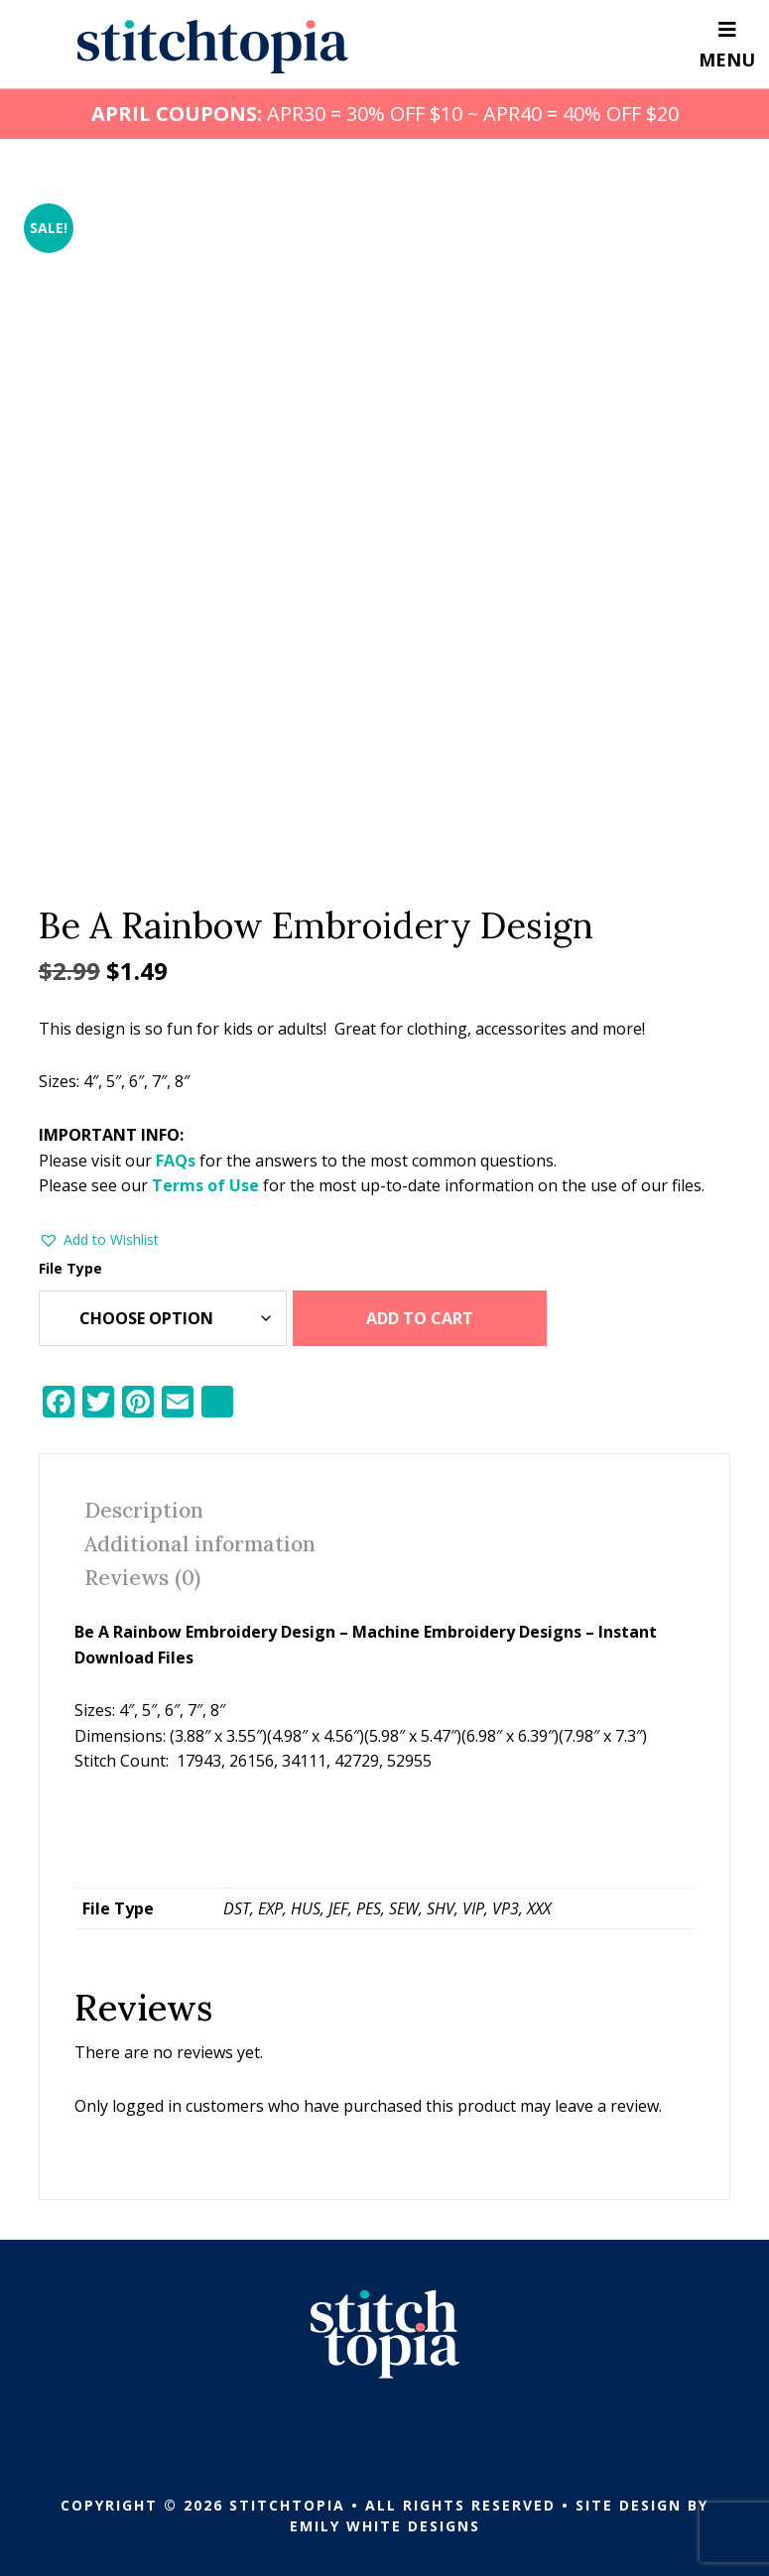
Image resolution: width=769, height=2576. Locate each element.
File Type (70, 1268)
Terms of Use (205, 1185)
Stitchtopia (212, 46)
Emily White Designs (385, 2525)
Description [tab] (143, 1510)
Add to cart (419, 1318)
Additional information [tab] (200, 1544)
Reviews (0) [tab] (142, 1577)
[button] (99, 1240)
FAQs (175, 1160)
